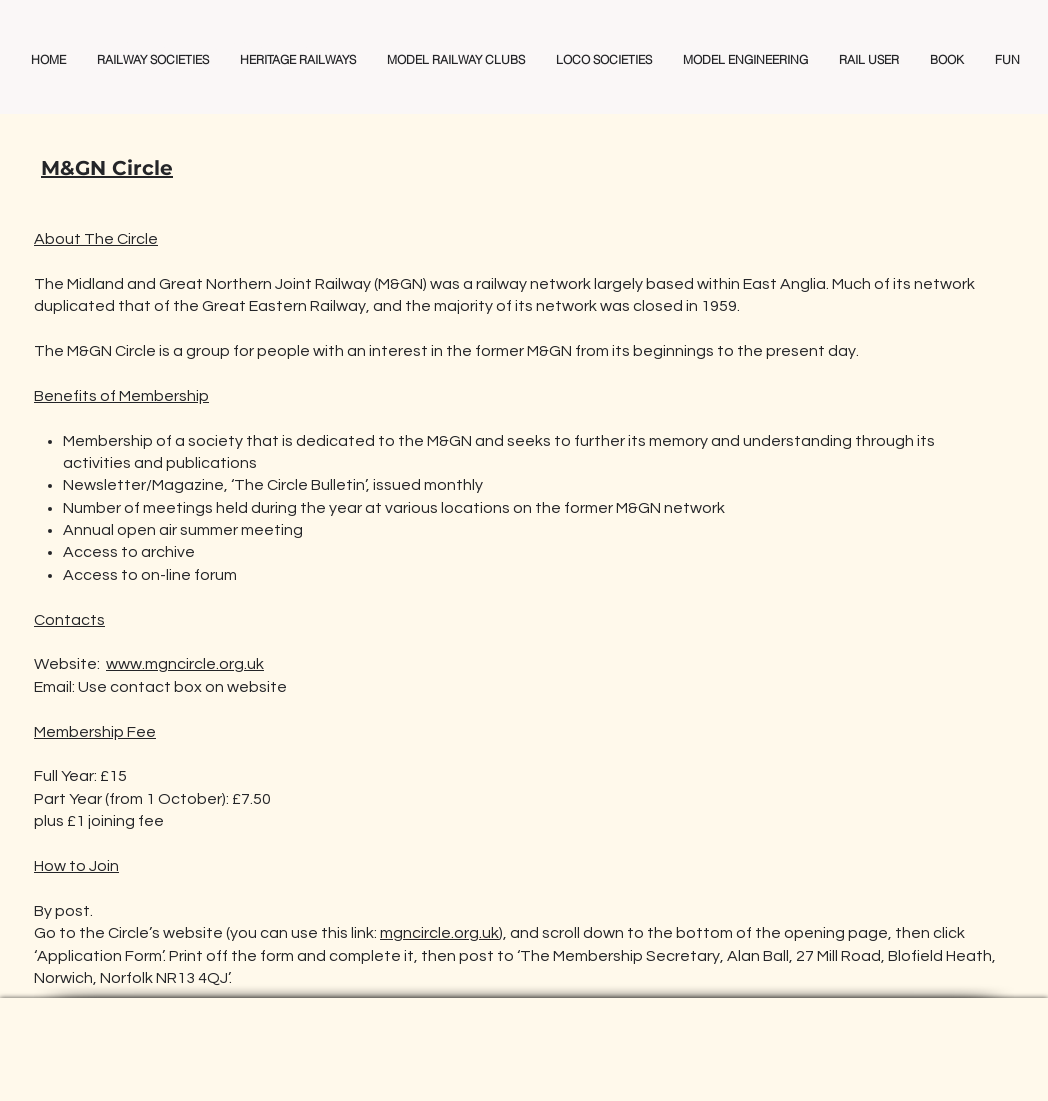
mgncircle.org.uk (439, 933)
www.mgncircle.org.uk (185, 664)
